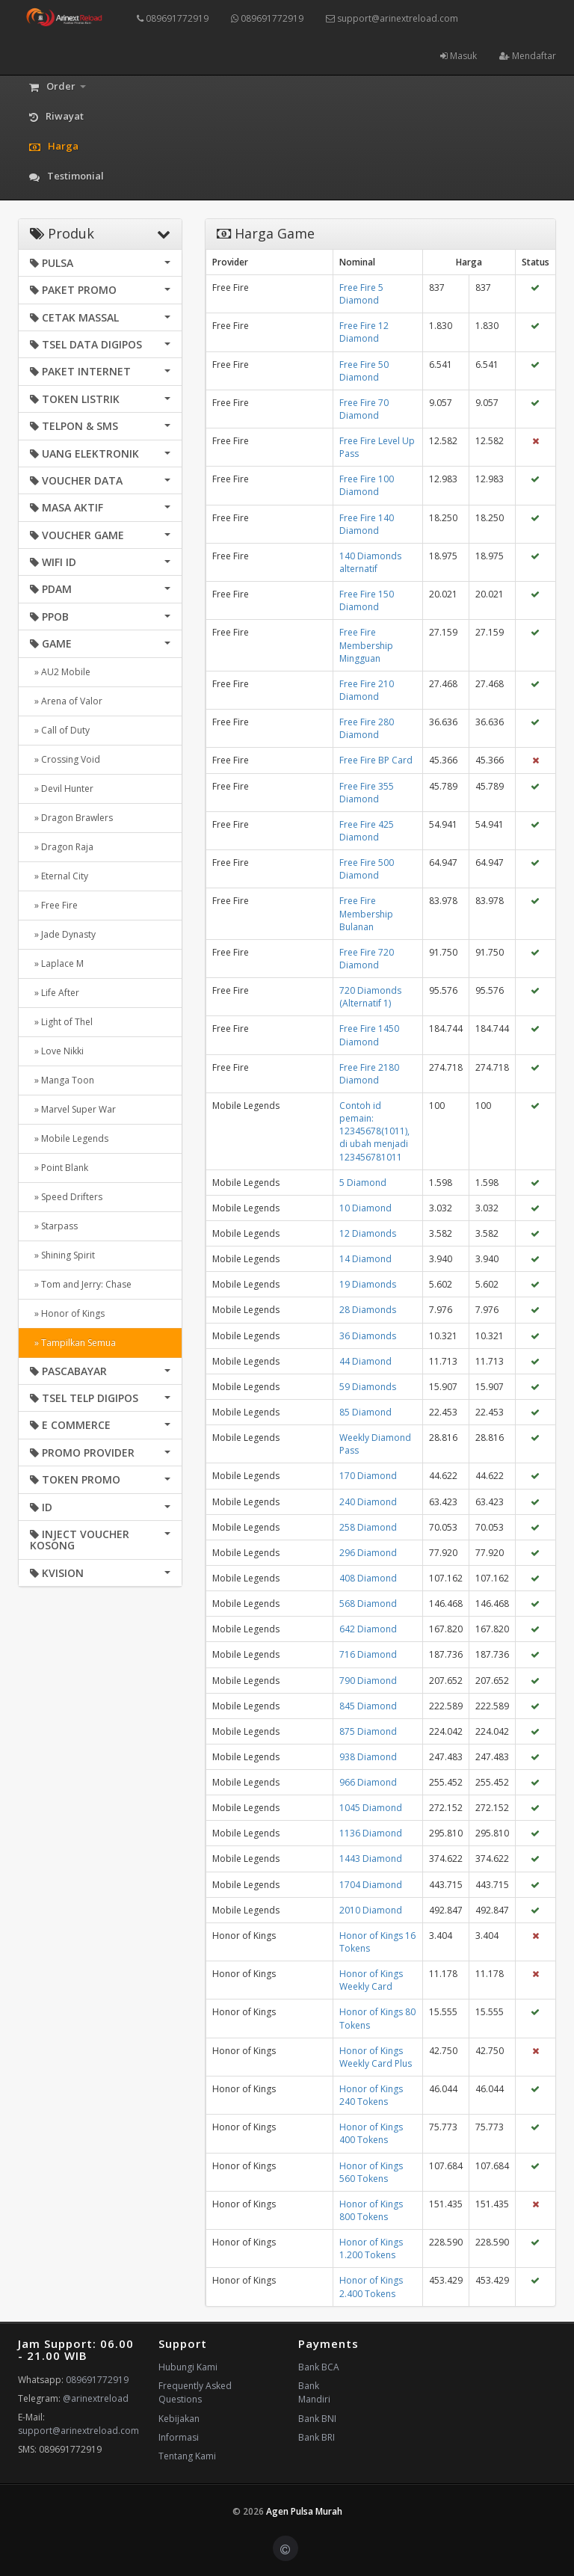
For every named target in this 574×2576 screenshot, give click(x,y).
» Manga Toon (62, 1080)
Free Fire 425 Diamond (366, 830)
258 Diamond (368, 1527)
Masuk (458, 55)
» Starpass (54, 1226)
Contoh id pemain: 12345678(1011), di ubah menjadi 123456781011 (374, 1131)
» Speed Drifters (66, 1196)
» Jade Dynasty (63, 934)
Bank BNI (317, 2418)
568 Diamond (368, 1603)
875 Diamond (368, 1731)
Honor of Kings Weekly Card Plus (375, 2057)
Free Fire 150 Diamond (366, 600)
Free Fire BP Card (376, 760)
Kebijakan (179, 2418)
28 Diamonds (367, 1309)
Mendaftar (527, 55)
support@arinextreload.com (392, 18)
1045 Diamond (370, 1807)
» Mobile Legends (69, 1138)
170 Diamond (368, 1475)
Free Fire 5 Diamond (361, 294)
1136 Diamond (370, 1833)
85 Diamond (365, 1412)
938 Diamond (368, 1756)
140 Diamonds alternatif (370, 562)
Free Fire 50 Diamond (364, 371)
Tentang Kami (187, 2456)
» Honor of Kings (67, 1313)
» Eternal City (59, 876)
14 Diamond (365, 1258)
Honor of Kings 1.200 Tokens (371, 2248)
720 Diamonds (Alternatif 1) (370, 996)
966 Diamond (368, 1782)
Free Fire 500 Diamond (366, 869)
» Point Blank (59, 1167)
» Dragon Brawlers (71, 817)
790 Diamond (368, 1680)
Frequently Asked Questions (195, 2392)
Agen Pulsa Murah (304, 2511)
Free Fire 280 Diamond (366, 728)
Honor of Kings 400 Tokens (371, 2133)
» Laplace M (57, 963)
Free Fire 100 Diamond (366, 485)
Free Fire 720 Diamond (366, 958)
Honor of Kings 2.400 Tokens (371, 2286)
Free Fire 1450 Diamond (369, 1035)
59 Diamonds (367, 1386)
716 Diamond (368, 1654)
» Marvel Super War (73, 1109)
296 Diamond (368, 1552)
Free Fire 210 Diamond (366, 690)
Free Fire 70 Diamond (364, 409)
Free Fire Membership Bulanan (366, 913)
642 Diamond (368, 1629)
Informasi (178, 2437)
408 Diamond (368, 1578)
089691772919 (173, 18)
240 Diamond (368, 1502)
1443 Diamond (370, 1858)
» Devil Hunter (61, 788)
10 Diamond (365, 1208)
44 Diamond (365, 1361)
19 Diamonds (367, 1284)
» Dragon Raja (61, 846)
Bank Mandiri (314, 2392)
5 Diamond (362, 1182)
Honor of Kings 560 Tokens (371, 2172)
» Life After (54, 992)
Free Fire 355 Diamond (366, 792)
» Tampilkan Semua (73, 1342)
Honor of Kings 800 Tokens (371, 2210)
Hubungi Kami (187, 2367)
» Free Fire (54, 905)
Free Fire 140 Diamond (366, 524)
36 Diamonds (367, 1336)
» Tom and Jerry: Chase (81, 1284)
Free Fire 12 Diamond (364, 332)
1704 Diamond (370, 1884)
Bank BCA (318, 2367)
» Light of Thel (61, 1021)
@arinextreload (96, 2398)
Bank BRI (316, 2437)
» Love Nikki (57, 1051)
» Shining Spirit (62, 1255)
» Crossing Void (65, 759)
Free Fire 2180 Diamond (369, 1073)
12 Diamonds (367, 1233)
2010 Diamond (370, 1910)
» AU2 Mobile (60, 671)
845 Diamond (368, 1706)
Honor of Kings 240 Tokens (371, 2095)
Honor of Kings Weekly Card (371, 1980)
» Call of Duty (60, 730)
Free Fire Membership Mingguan (366, 645)
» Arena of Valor (66, 701)
